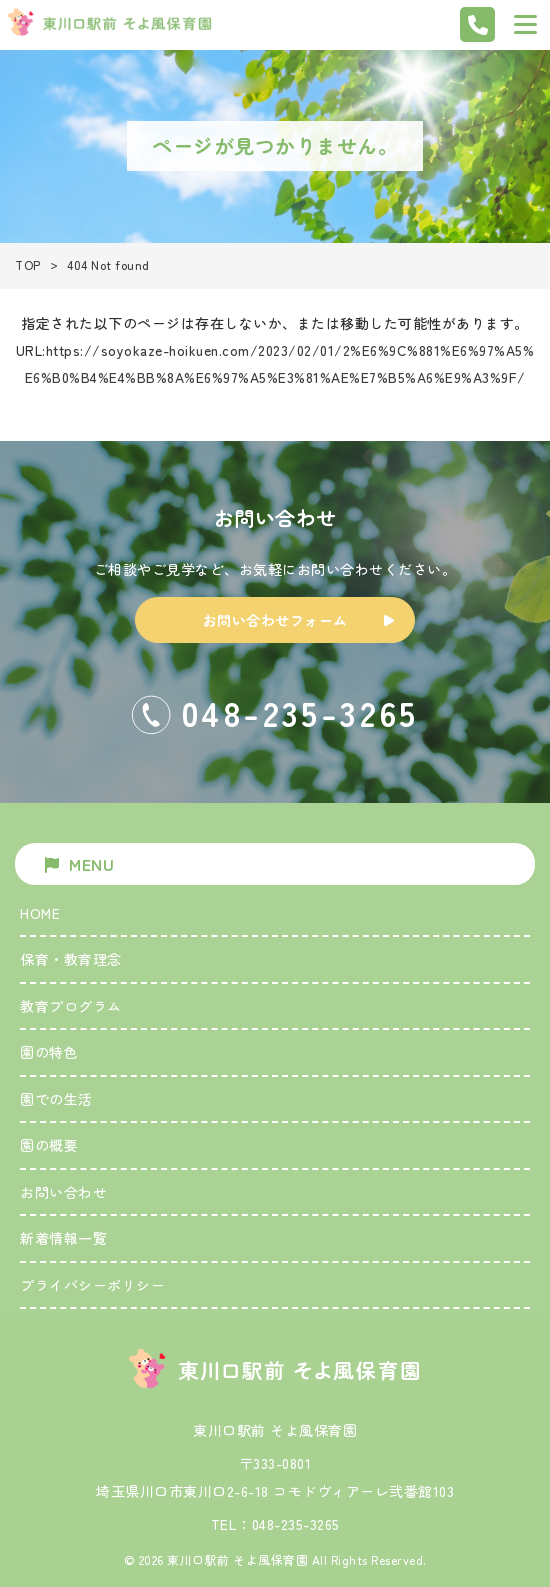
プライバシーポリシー (92, 1285)
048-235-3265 (296, 1524)
